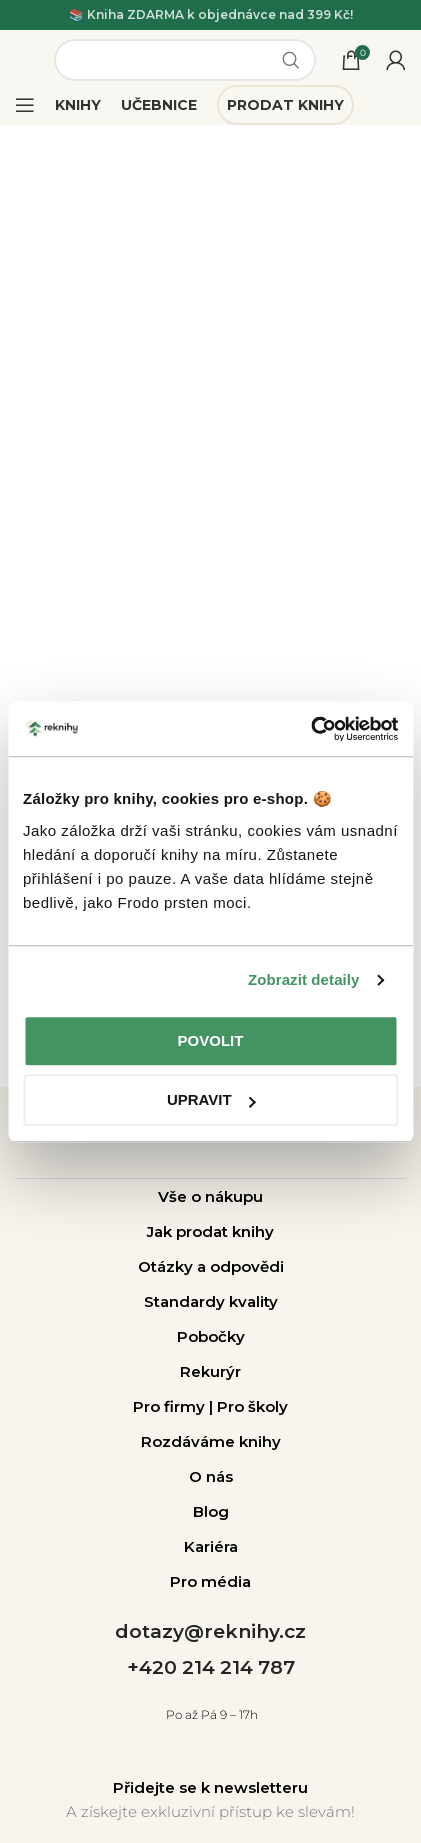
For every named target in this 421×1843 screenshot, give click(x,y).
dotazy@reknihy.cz (210, 1631)
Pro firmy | (175, 1406)
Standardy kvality (211, 1301)
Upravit (211, 1099)
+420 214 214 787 (211, 1667)
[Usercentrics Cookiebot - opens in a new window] (310, 729)
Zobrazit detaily (304, 979)
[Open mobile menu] (25, 105)
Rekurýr (210, 1371)
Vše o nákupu (210, 1196)
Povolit (211, 1040)
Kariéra (211, 1546)
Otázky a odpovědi (211, 1266)
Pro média (210, 1581)
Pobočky (211, 1336)
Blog (211, 1511)
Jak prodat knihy (210, 1231)
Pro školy (252, 1406)
